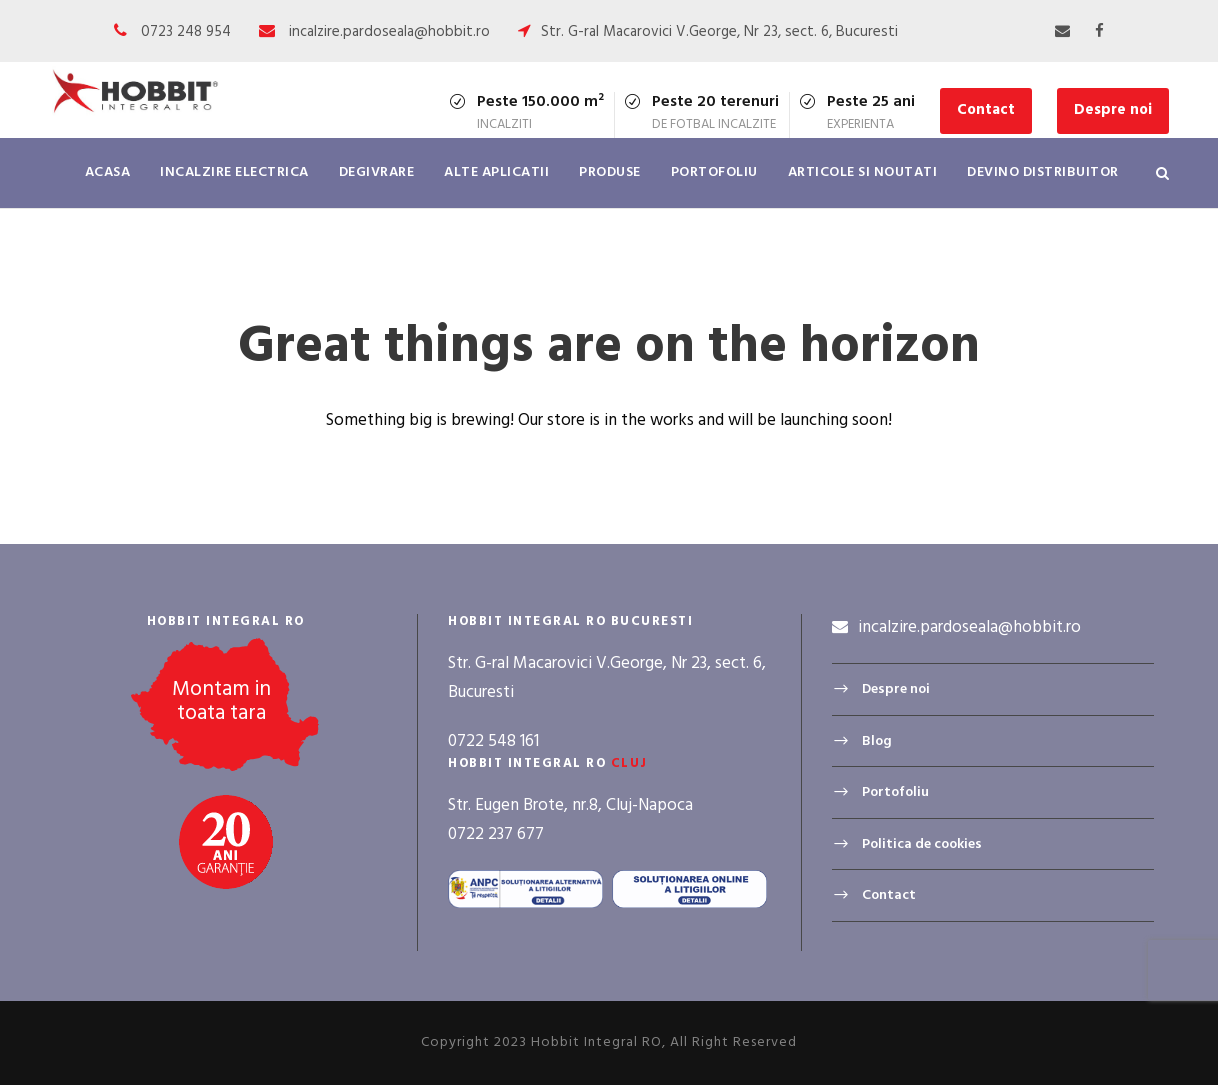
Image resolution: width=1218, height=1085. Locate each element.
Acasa (108, 172)
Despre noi (1113, 110)
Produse (610, 172)
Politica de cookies (922, 844)
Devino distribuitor (1043, 172)
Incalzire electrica (234, 172)
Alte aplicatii (496, 172)
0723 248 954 (186, 32)
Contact (986, 110)
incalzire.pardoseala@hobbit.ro (389, 32)
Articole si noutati (863, 172)
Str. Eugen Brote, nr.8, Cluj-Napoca (570, 805)
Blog (877, 741)
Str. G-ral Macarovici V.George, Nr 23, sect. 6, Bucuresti (719, 32)
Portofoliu (714, 172)
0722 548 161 (493, 741)
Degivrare (377, 172)
